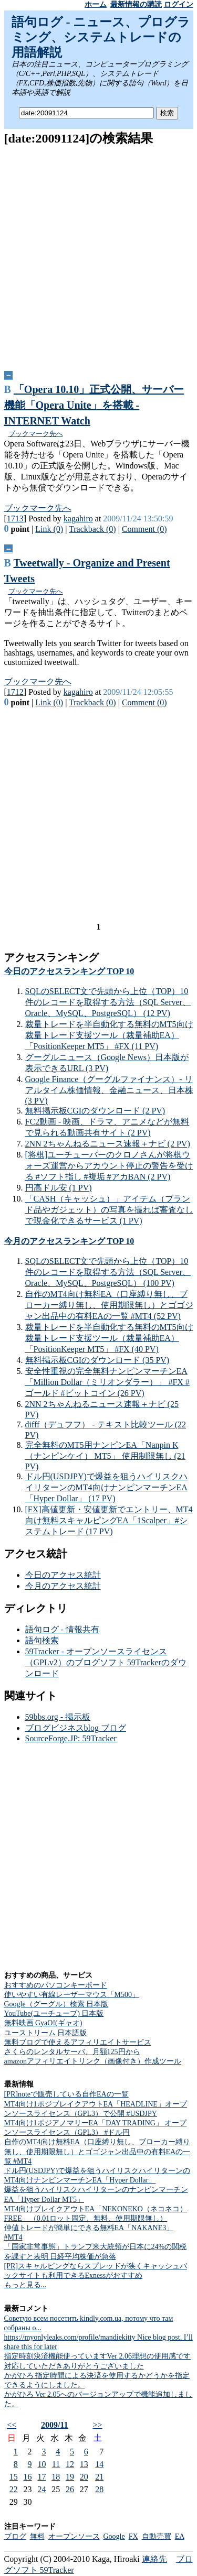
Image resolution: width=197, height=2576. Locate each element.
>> (97, 2424)
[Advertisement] (98, 254)
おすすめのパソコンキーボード (55, 1985)
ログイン (178, 4)
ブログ (15, 2536)
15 (13, 2476)
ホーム (96, 4)
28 (99, 2489)
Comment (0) (144, 529)
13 (84, 2464)
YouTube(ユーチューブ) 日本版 (54, 2013)
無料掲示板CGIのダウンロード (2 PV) (95, 1110)
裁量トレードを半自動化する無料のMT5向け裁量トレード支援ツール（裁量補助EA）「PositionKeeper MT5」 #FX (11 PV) (109, 1035)
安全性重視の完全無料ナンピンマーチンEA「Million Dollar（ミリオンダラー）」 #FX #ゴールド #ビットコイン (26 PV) (107, 1382)
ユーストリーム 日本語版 (45, 2033)
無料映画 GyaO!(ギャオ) (43, 2023)
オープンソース (74, 2536)
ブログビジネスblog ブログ (75, 1727)
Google (114, 2536)
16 (28, 2476)
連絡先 (154, 2559)
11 (56, 2464)
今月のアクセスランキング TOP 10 (69, 1241)
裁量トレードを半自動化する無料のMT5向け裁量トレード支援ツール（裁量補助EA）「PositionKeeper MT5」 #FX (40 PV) (109, 1338)
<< (11, 2424)
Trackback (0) (92, 529)
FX (133, 2536)
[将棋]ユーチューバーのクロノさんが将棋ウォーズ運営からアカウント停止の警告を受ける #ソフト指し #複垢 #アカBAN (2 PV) (109, 1165)
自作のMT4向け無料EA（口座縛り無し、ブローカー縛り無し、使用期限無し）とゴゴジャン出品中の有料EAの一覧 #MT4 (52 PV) (109, 1305)
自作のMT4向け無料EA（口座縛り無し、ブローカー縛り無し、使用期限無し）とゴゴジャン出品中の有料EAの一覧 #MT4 (97, 2151)
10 (41, 2464)
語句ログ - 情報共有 (62, 1629)
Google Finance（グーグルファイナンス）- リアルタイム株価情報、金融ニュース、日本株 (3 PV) (109, 1090)
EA (179, 2536)
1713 (15, 518)
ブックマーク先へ (35, 434)
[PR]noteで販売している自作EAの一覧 (66, 2094)
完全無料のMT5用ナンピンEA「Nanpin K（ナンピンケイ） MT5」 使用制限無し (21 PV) (105, 1455)
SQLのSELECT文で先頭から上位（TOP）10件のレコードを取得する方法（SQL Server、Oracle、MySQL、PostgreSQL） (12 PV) (108, 1002)
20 (84, 2476)
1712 (15, 691)
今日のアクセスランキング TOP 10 (69, 971)
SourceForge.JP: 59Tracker (71, 1738)
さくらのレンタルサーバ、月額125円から (72, 2052)
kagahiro (78, 518)
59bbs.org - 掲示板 (58, 1716)
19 (70, 2476)
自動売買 (156, 2536)
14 (99, 2464)
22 (13, 2489)
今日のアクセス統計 (63, 1574)
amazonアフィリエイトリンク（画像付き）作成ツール (93, 2061)
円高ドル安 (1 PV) (58, 1187)
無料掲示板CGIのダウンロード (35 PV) (97, 1360)
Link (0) (49, 529)
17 (41, 2476)
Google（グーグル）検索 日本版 (56, 2004)
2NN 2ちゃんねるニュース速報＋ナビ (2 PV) (107, 1143)
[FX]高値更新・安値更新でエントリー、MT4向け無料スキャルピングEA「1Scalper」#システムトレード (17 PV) (109, 1520)
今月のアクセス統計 (63, 1585)
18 (55, 2476)
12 (70, 2464)
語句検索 (42, 1640)
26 (70, 2489)
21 (99, 2476)
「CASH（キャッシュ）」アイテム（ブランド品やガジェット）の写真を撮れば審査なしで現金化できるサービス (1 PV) (109, 1209)
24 (41, 2489)
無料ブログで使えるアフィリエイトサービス (77, 2042)
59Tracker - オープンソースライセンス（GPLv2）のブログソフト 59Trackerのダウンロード (105, 1662)
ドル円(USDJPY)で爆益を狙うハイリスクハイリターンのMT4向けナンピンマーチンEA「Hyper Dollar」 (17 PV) (106, 1487)
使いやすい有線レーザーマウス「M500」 (71, 1995)
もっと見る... (25, 2285)
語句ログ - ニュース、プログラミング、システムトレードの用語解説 (101, 37)
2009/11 (54, 2424)
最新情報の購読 (136, 4)
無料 (37, 2536)
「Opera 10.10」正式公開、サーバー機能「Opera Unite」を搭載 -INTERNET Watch (94, 405)
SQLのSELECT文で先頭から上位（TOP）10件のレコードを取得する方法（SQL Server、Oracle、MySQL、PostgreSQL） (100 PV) (108, 1272)
